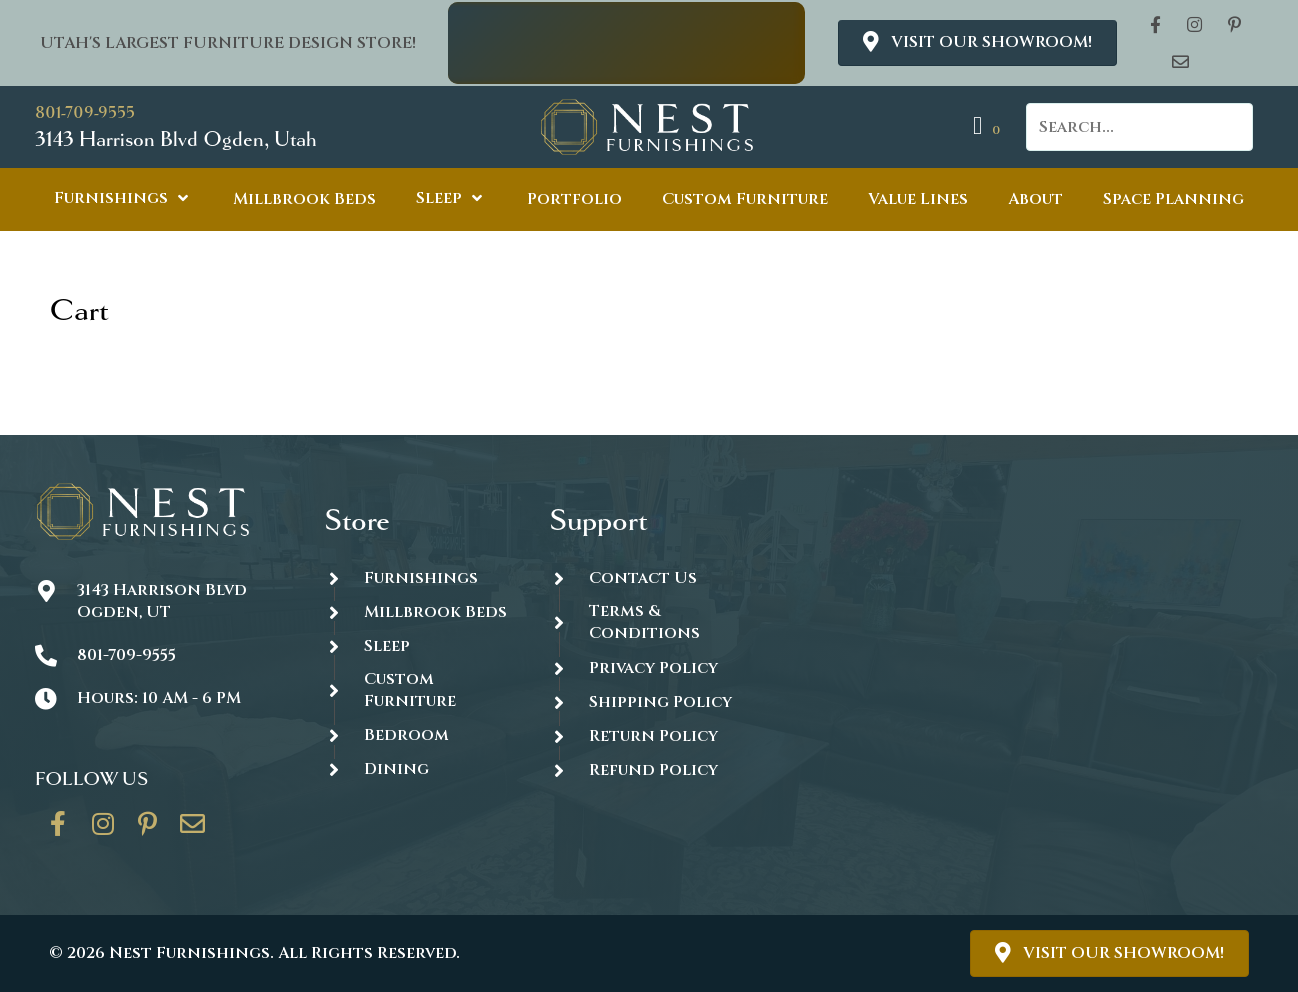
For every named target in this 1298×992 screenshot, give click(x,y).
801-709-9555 (85, 112)
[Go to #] (642, 701)
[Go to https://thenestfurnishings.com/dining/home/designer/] (417, 690)
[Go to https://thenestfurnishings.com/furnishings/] (417, 577)
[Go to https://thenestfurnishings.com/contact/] (193, 831)
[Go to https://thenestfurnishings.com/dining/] (417, 769)
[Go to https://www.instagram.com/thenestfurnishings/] (103, 831)
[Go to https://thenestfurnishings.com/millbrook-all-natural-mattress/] (417, 611)
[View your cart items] (989, 126)
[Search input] (1139, 127)
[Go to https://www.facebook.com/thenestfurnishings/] (58, 831)
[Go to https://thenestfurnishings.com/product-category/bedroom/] (417, 735)
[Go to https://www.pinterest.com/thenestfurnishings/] (148, 831)
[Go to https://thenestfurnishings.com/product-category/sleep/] (417, 645)
